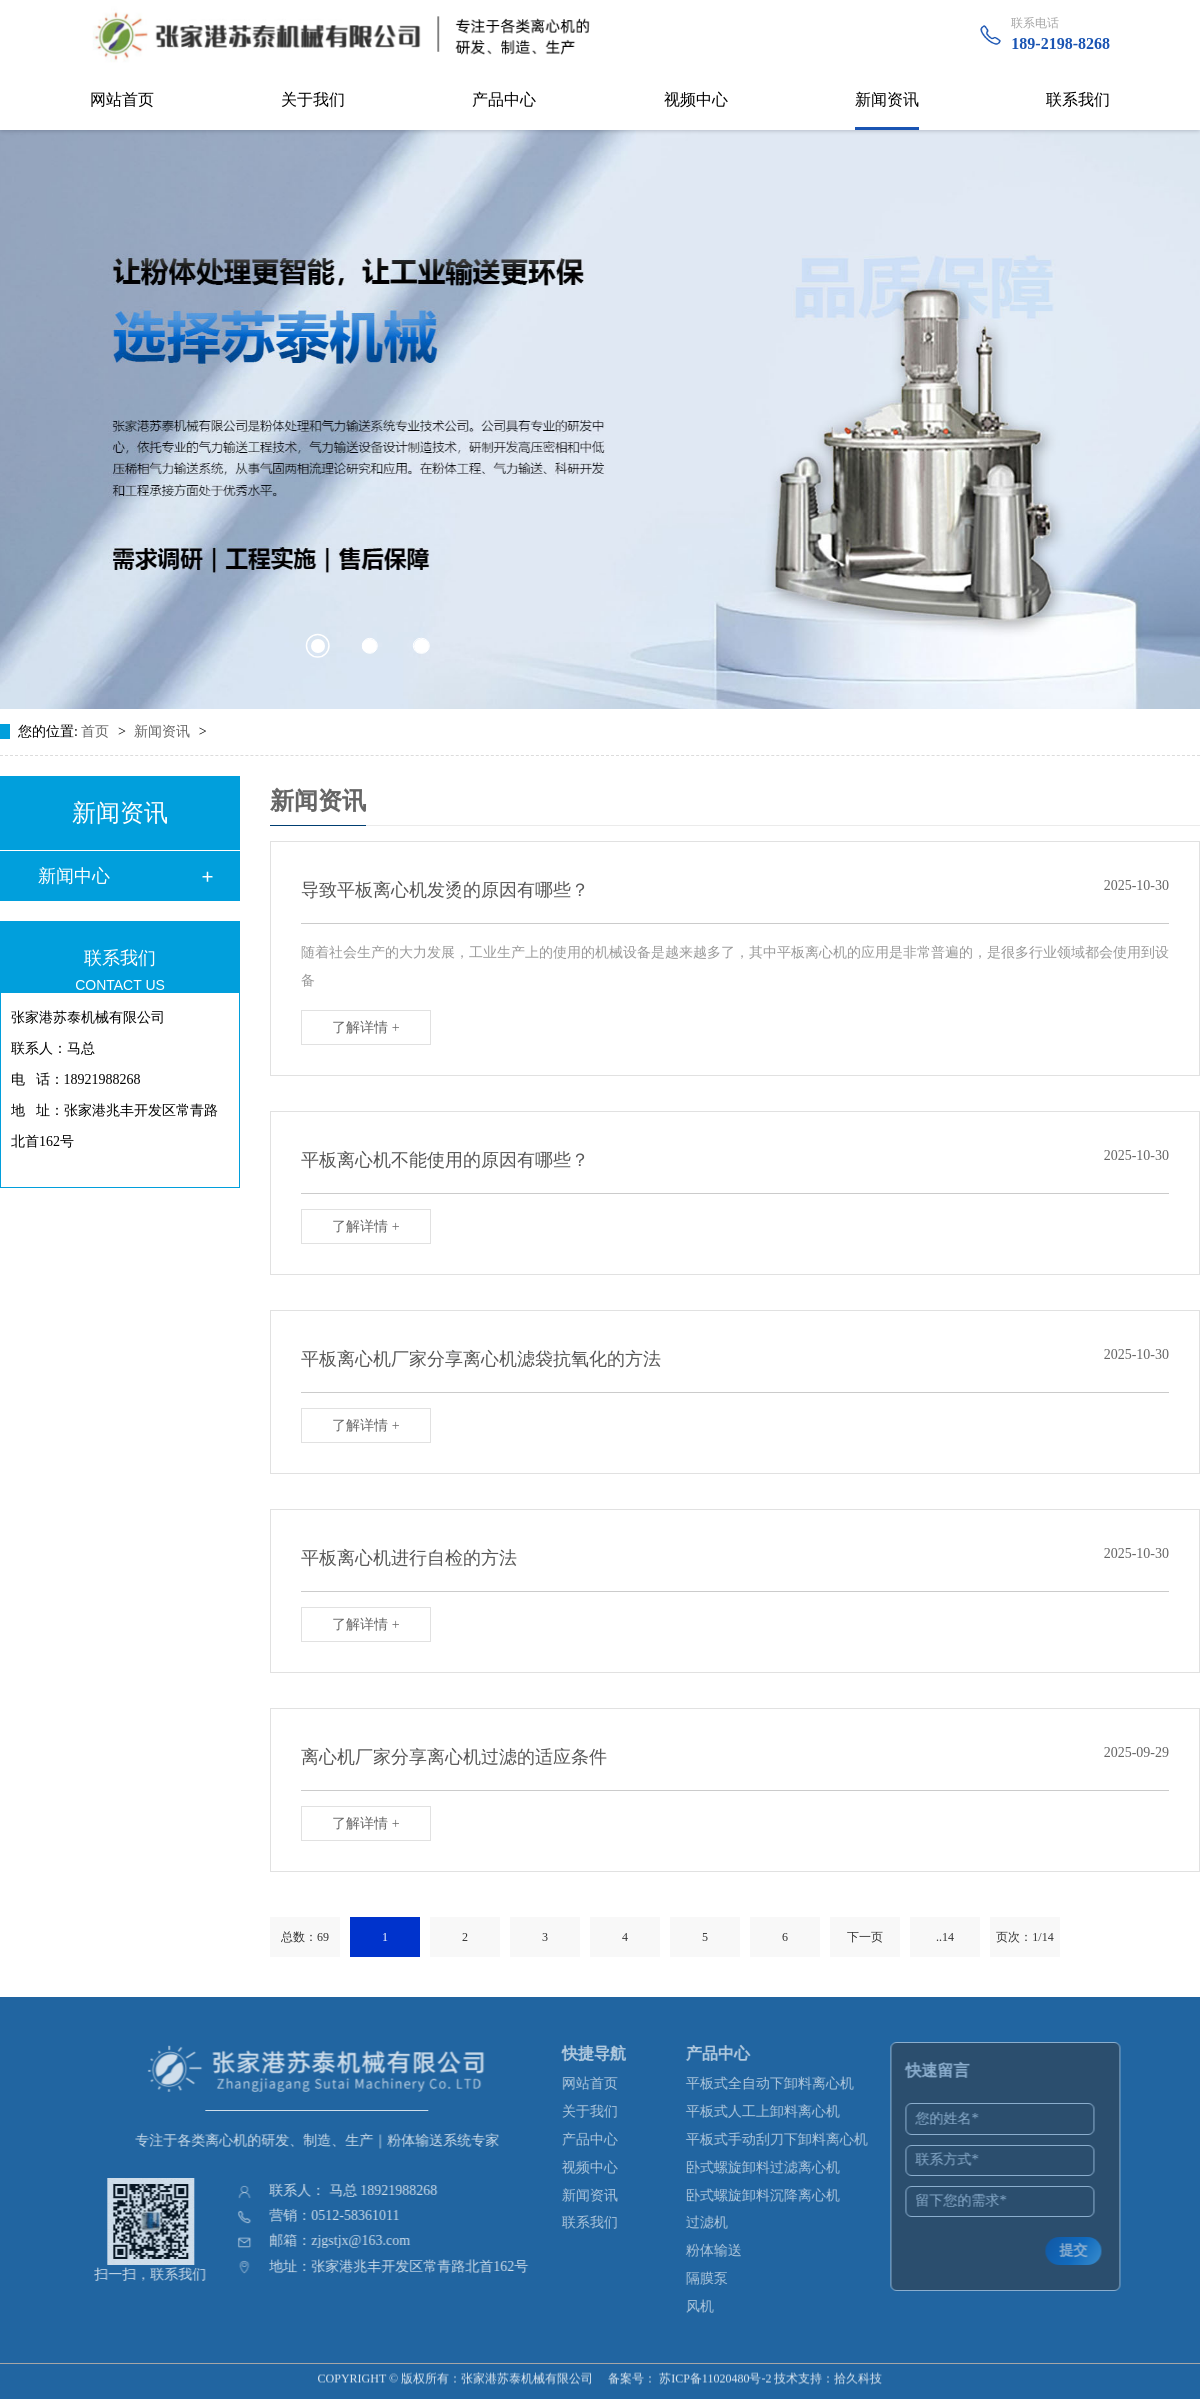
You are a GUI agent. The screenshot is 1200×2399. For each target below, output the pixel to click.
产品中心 (504, 99)
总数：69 (305, 1937)
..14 (945, 1937)
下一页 (865, 1937)
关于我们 (313, 99)
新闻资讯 (887, 99)
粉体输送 (726, 2250)
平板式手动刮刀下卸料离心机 (789, 2139)
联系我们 (1078, 99)
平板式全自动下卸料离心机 (782, 2083)
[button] (317, 646)
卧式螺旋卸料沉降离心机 (775, 2195)
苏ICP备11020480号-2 (715, 2370)
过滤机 (719, 2222)
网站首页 (122, 99)
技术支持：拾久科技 (828, 2370)
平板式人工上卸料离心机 (775, 2111)
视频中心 (696, 99)
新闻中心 (74, 876)
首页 (97, 731)
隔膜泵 (719, 2278)
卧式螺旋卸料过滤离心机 (775, 2167)
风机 (712, 2306)
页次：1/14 (1024, 1937)
